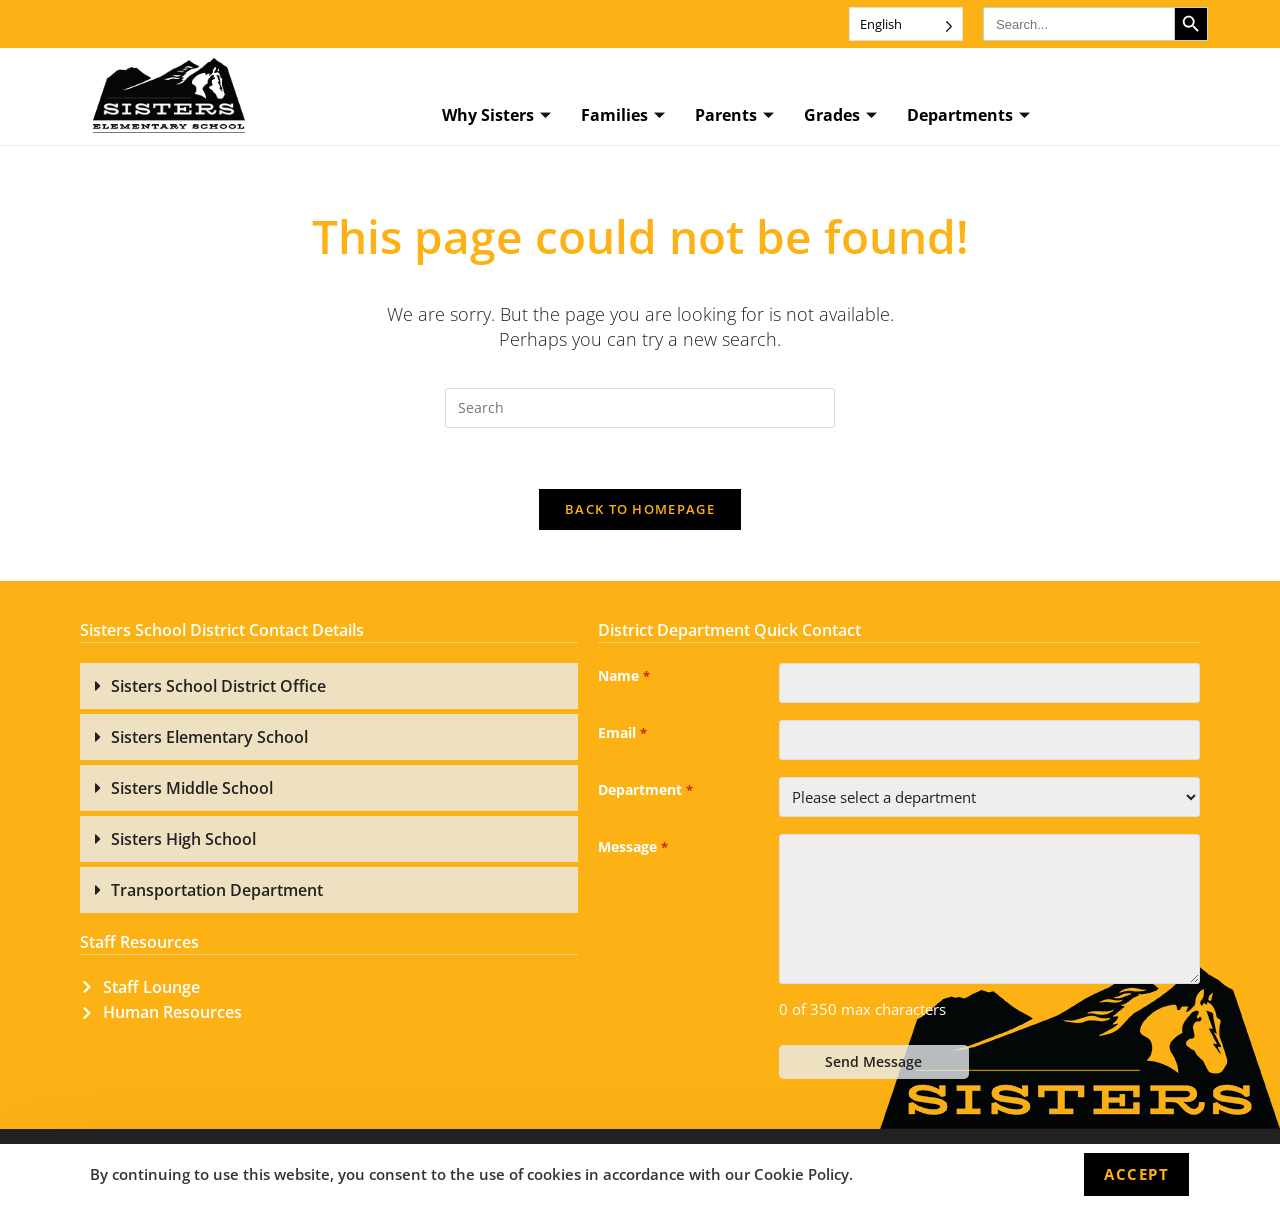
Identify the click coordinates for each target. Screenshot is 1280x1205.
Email (622, 734)
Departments (968, 116)
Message (632, 848)
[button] (329, 686)
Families (623, 116)
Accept (1136, 1174)
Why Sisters (496, 116)
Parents (734, 116)
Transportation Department (217, 890)
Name (623, 677)
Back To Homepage (640, 509)
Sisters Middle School (192, 788)
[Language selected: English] (906, 24)
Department (645, 791)
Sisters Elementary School (209, 737)
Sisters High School (183, 839)
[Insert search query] (640, 408)
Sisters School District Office (218, 686)
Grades (840, 116)
